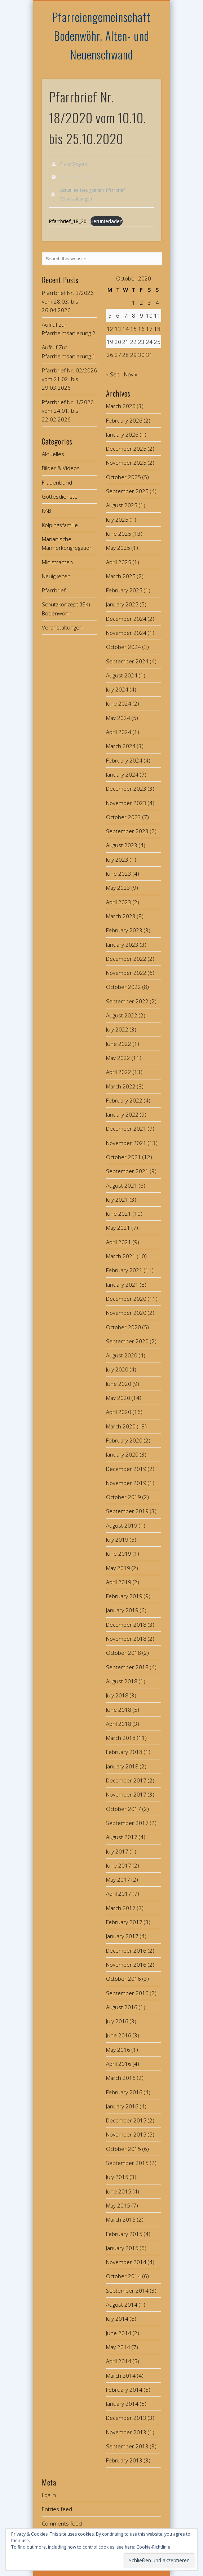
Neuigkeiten (92, 190)
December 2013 (126, 2417)
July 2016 (117, 2021)
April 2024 (118, 731)
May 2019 (118, 1568)
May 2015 (118, 2205)
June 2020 (118, 1383)
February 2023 (124, 930)
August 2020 (121, 1355)
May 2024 (118, 717)
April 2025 (118, 562)
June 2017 (118, 1865)
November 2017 (126, 1794)
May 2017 (118, 1879)
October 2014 (123, 2276)
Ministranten (57, 562)
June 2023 (118, 873)
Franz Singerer (74, 164)
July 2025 (117, 519)
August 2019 (121, 1525)
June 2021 (118, 1213)
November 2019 (126, 1482)
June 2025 (118, 533)
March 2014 (121, 2375)
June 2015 (118, 2191)
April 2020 (118, 1411)
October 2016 (123, 1978)
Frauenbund (57, 482)
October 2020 (123, 1327)
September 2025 (127, 491)
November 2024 (126, 632)
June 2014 (118, 2333)
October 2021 (123, 1157)
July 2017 (117, 1851)
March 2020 (121, 1426)
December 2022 (126, 958)
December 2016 (126, 1950)
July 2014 (117, 2318)
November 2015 (126, 2134)
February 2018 (124, 1751)
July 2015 (117, 2176)
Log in (49, 2494)
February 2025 (124, 590)
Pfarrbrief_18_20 (68, 221)
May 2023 (118, 887)
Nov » (130, 374)
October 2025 (123, 477)
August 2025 (121, 505)
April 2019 (118, 1582)
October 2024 (123, 646)
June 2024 (118, 703)
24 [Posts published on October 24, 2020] (149, 341)
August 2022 (121, 1015)
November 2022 (126, 972)
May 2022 (118, 1057)
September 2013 (127, 2446)
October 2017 (123, 1808)
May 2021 (118, 1227)
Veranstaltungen (76, 199)
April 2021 (118, 1242)
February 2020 (124, 1440)
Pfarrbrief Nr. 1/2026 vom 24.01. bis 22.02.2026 (68, 410)
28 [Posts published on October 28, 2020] (125, 354)
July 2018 (117, 1695)
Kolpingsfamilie (60, 525)
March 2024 (121, 746)
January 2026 (122, 434)
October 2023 (123, 817)
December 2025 (126, 448)
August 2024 (121, 675)
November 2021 (126, 1142)
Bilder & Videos (61, 468)
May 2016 (118, 2049)
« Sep (113, 374)
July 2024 (117, 689)
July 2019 (117, 1539)
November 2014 (126, 2262)
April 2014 (118, 2361)
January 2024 (122, 774)
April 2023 (118, 902)
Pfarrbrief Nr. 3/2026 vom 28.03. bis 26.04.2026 (68, 301)
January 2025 (122, 604)
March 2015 (121, 2219)
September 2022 (127, 1001)
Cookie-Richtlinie (153, 2547)
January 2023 (122, 944)
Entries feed (57, 2509)
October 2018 (123, 1652)
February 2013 (124, 2460)
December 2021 (126, 1128)
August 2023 (121, 845)
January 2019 (122, 1610)
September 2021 (127, 1171)
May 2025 (118, 547)
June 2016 (118, 2035)
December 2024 (126, 618)
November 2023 (126, 803)
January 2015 (122, 2248)
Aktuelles (69, 190)
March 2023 (121, 916)
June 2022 (118, 1043)
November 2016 (126, 1964)
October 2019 (123, 1497)
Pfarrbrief (115, 190)
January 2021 (122, 1284)
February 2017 (124, 1922)
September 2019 (127, 1511)
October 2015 (123, 2148)
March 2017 (121, 1908)
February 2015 (124, 2233)
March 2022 (121, 1086)
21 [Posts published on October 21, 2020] (125, 341)
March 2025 (121, 576)
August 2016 (121, 2007)
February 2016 (124, 2092)
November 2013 (126, 2432)
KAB (46, 510)
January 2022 (122, 1114)
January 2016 (122, 2106)
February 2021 (124, 1270)
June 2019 (118, 1553)
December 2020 (126, 1298)
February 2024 (124, 760)
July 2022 (117, 1029)
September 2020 (127, 1341)
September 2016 (127, 1993)
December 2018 (126, 1624)
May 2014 (118, 2347)
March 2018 (121, 1737)
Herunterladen (106, 221)
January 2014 (122, 2403)
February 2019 (124, 1596)
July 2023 (117, 859)
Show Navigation (143, 64)
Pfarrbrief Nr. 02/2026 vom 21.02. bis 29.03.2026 (69, 379)
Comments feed (62, 2523)
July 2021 (117, 1199)
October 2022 (123, 986)
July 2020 (117, 1369)
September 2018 (127, 1667)
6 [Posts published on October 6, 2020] (117, 315)
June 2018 (118, 1709)
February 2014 (124, 2389)
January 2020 (122, 1454)
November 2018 (126, 1638)
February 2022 (124, 1100)
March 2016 (121, 2077)
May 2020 (118, 1397)
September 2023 (127, 831)
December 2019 (126, 1468)
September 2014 (127, 2290)
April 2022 (118, 1071)
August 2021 (121, 1185)
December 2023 (126, 788)
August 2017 (121, 1837)
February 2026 (124, 420)
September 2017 (127, 1822)
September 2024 (127, 661)
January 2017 (122, 1936)
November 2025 (126, 462)
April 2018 (118, 1723)
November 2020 (126, 1312)
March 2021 (121, 1256)
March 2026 (121, 406)
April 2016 (118, 2063)
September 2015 (127, 2162)
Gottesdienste (60, 496)
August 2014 (121, 2304)
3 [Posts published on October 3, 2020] (149, 302)
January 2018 (122, 1766)
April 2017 (118, 1893)
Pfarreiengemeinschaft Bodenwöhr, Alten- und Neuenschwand (101, 35)
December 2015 (126, 2120)
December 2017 (126, 1780)
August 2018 (121, 1681)
